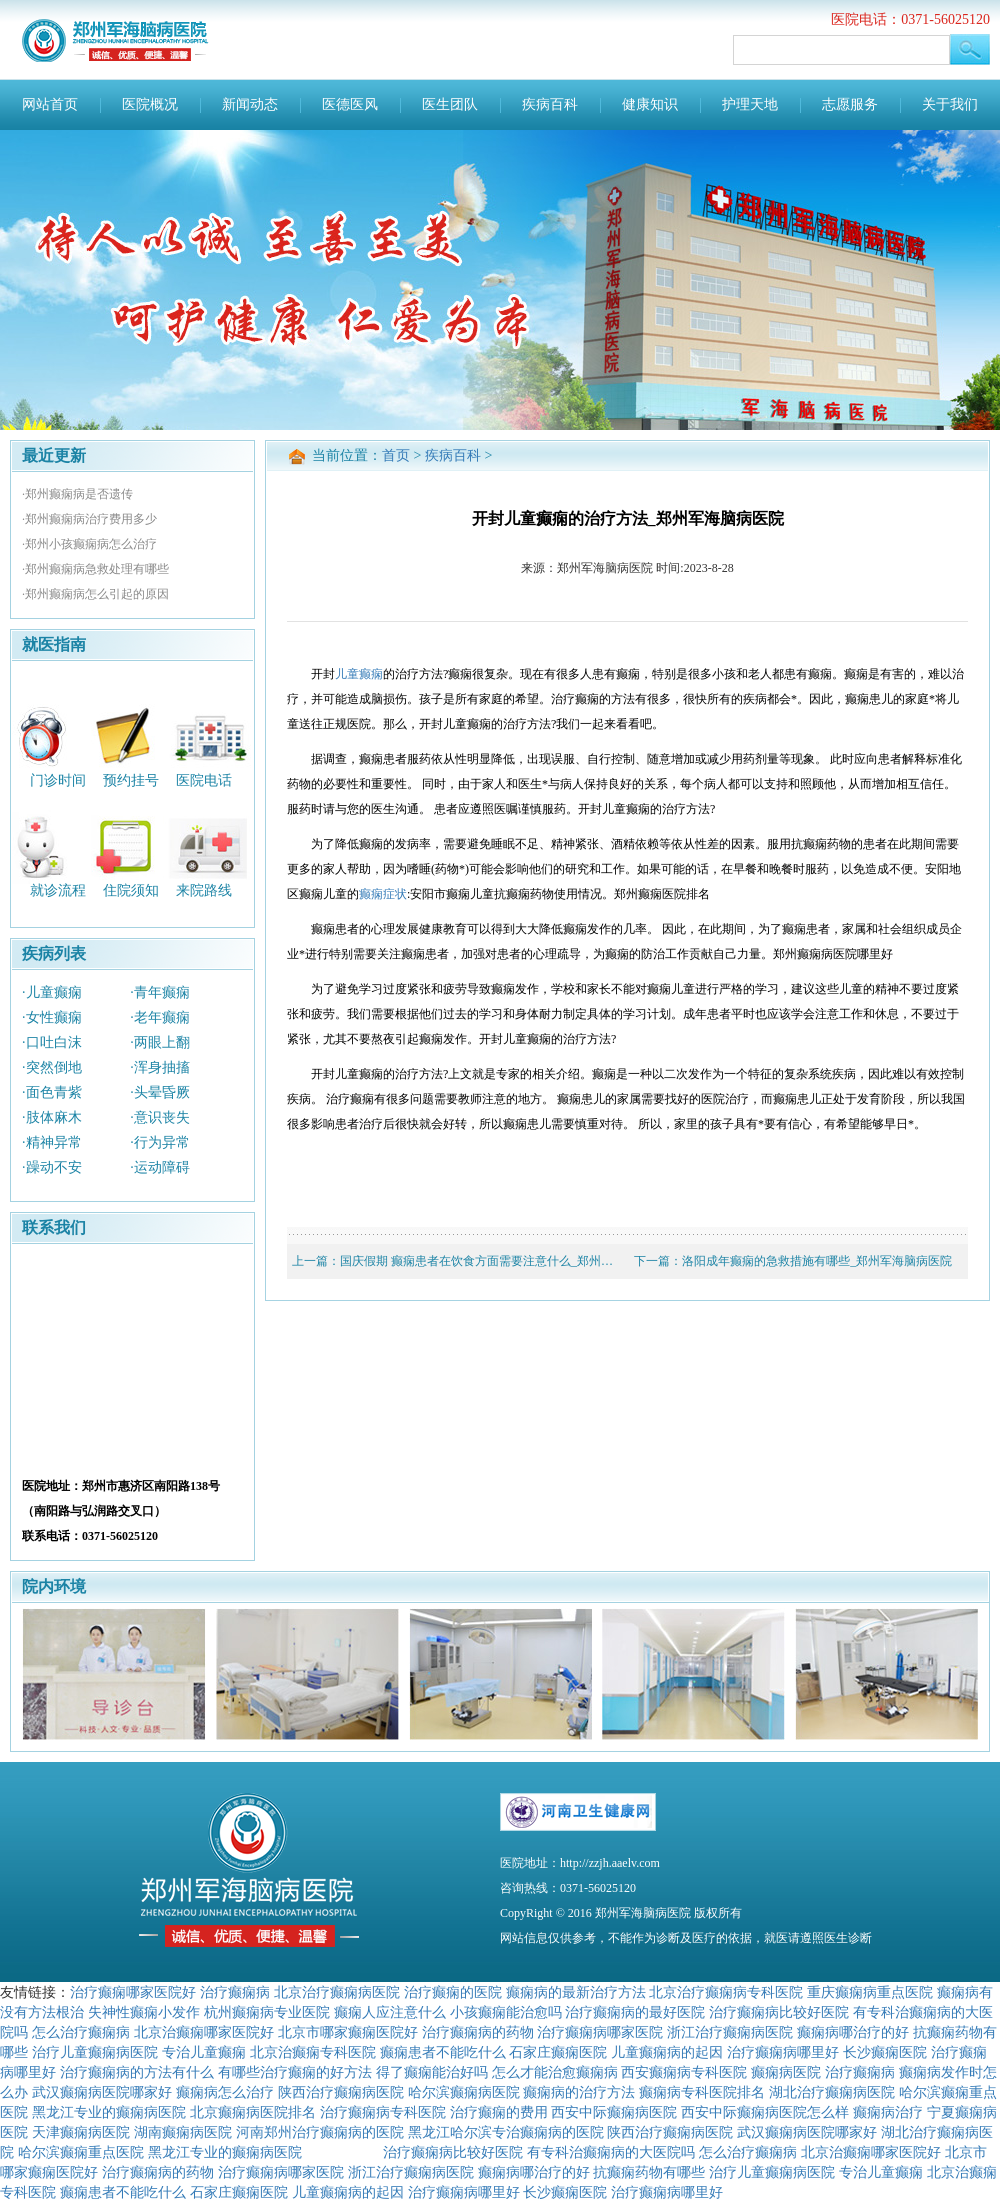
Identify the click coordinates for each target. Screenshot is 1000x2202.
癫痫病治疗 (888, 2112)
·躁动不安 (52, 1167)
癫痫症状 (383, 894)
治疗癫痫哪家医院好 (133, 1992)
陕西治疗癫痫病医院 (341, 2092)
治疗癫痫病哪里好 (783, 2052)
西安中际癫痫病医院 (614, 2112)
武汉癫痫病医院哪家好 (102, 2092)
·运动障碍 (160, 1167)
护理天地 (750, 104)
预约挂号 (131, 779)
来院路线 (204, 890)
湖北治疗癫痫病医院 (832, 2092)
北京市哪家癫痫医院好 (348, 2032)
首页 (396, 455)
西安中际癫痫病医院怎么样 (765, 2112)
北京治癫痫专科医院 (313, 2052)
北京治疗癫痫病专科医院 (726, 1992)
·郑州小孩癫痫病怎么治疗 (89, 544)
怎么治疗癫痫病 (81, 2032)
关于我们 (950, 104)
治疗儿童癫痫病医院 (95, 2052)
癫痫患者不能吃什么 (443, 2052)
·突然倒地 (52, 1067)
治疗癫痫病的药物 (478, 2032)
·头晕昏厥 (160, 1092)
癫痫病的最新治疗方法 (576, 1992)
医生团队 (450, 104)
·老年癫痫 (160, 1017)
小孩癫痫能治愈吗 (506, 2012)
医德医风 (350, 104)
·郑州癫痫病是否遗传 (77, 494)
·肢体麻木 (52, 1117)
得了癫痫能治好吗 (432, 2072)
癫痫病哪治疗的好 (853, 2032)
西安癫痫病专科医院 (684, 2072)
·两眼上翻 (160, 1042)
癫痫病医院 (786, 2072)
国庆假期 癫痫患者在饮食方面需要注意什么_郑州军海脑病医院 (506, 1261)
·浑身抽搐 (160, 1067)
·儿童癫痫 (52, 992)
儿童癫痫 (359, 674)
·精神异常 (52, 1142)
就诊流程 (58, 890)
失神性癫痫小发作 (144, 2012)
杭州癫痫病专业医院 (267, 2012)
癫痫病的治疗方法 (579, 2092)
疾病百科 (550, 104)
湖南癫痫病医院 (183, 2132)
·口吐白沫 (52, 1042)
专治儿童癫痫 (204, 2052)
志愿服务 (850, 104)
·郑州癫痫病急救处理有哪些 (95, 569)
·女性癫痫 (52, 1017)
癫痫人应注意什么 (390, 2012)
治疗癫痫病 (235, 1992)
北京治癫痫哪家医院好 (204, 2032)
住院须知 (131, 890)
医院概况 (150, 104)
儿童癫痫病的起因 (667, 2052)
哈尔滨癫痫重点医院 (81, 2152)
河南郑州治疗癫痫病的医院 (320, 2132)
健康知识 (650, 104)
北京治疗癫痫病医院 (337, 1992)
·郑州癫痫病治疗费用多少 (89, 519)
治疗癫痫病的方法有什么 (137, 2072)
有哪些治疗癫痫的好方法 (295, 2072)
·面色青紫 (52, 1092)
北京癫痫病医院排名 (253, 2112)
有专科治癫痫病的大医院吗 (611, 2152)
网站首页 (50, 104)
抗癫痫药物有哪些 (649, 2172)
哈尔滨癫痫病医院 (464, 2092)
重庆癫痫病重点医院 (870, 1992)
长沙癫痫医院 (885, 2052)
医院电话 (204, 779)
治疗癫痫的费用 (499, 2112)
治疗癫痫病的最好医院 (635, 2012)
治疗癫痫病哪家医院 (600, 2032)
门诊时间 (58, 779)
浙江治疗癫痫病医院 (730, 2032)
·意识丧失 (160, 1117)
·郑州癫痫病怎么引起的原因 (95, 594)
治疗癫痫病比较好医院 (779, 2012)
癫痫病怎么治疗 (225, 2092)
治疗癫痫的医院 (453, 1992)
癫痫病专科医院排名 (702, 2092)
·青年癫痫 (160, 992)
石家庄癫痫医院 (558, 2052)
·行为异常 (160, 1142)
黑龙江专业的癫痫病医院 (109, 2112)
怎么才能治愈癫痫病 (555, 2072)
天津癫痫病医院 (81, 2132)
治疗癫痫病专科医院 (383, 2112)
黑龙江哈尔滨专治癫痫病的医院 (506, 2132)
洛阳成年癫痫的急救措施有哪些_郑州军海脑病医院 (817, 1261)
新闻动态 (250, 104)
